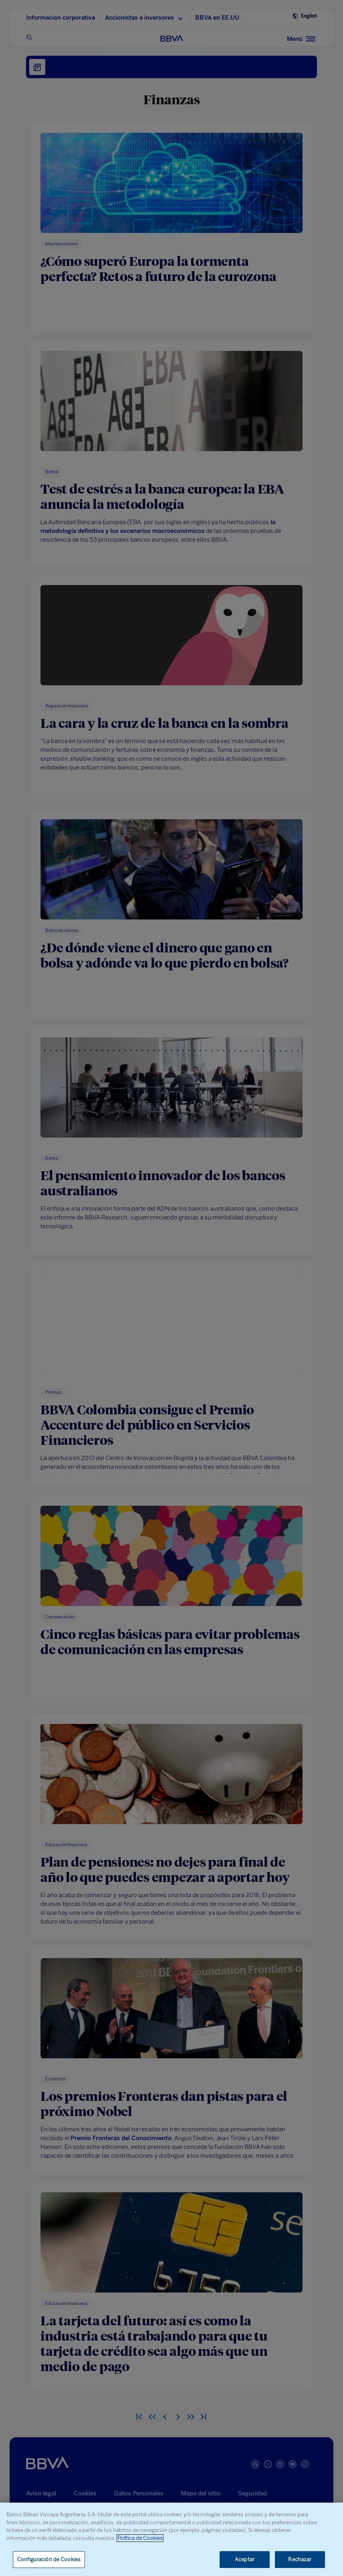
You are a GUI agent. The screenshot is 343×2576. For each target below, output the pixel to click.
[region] (171, 2539)
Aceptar (244, 2559)
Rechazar (299, 2559)
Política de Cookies (140, 2538)
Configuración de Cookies (49, 2559)
